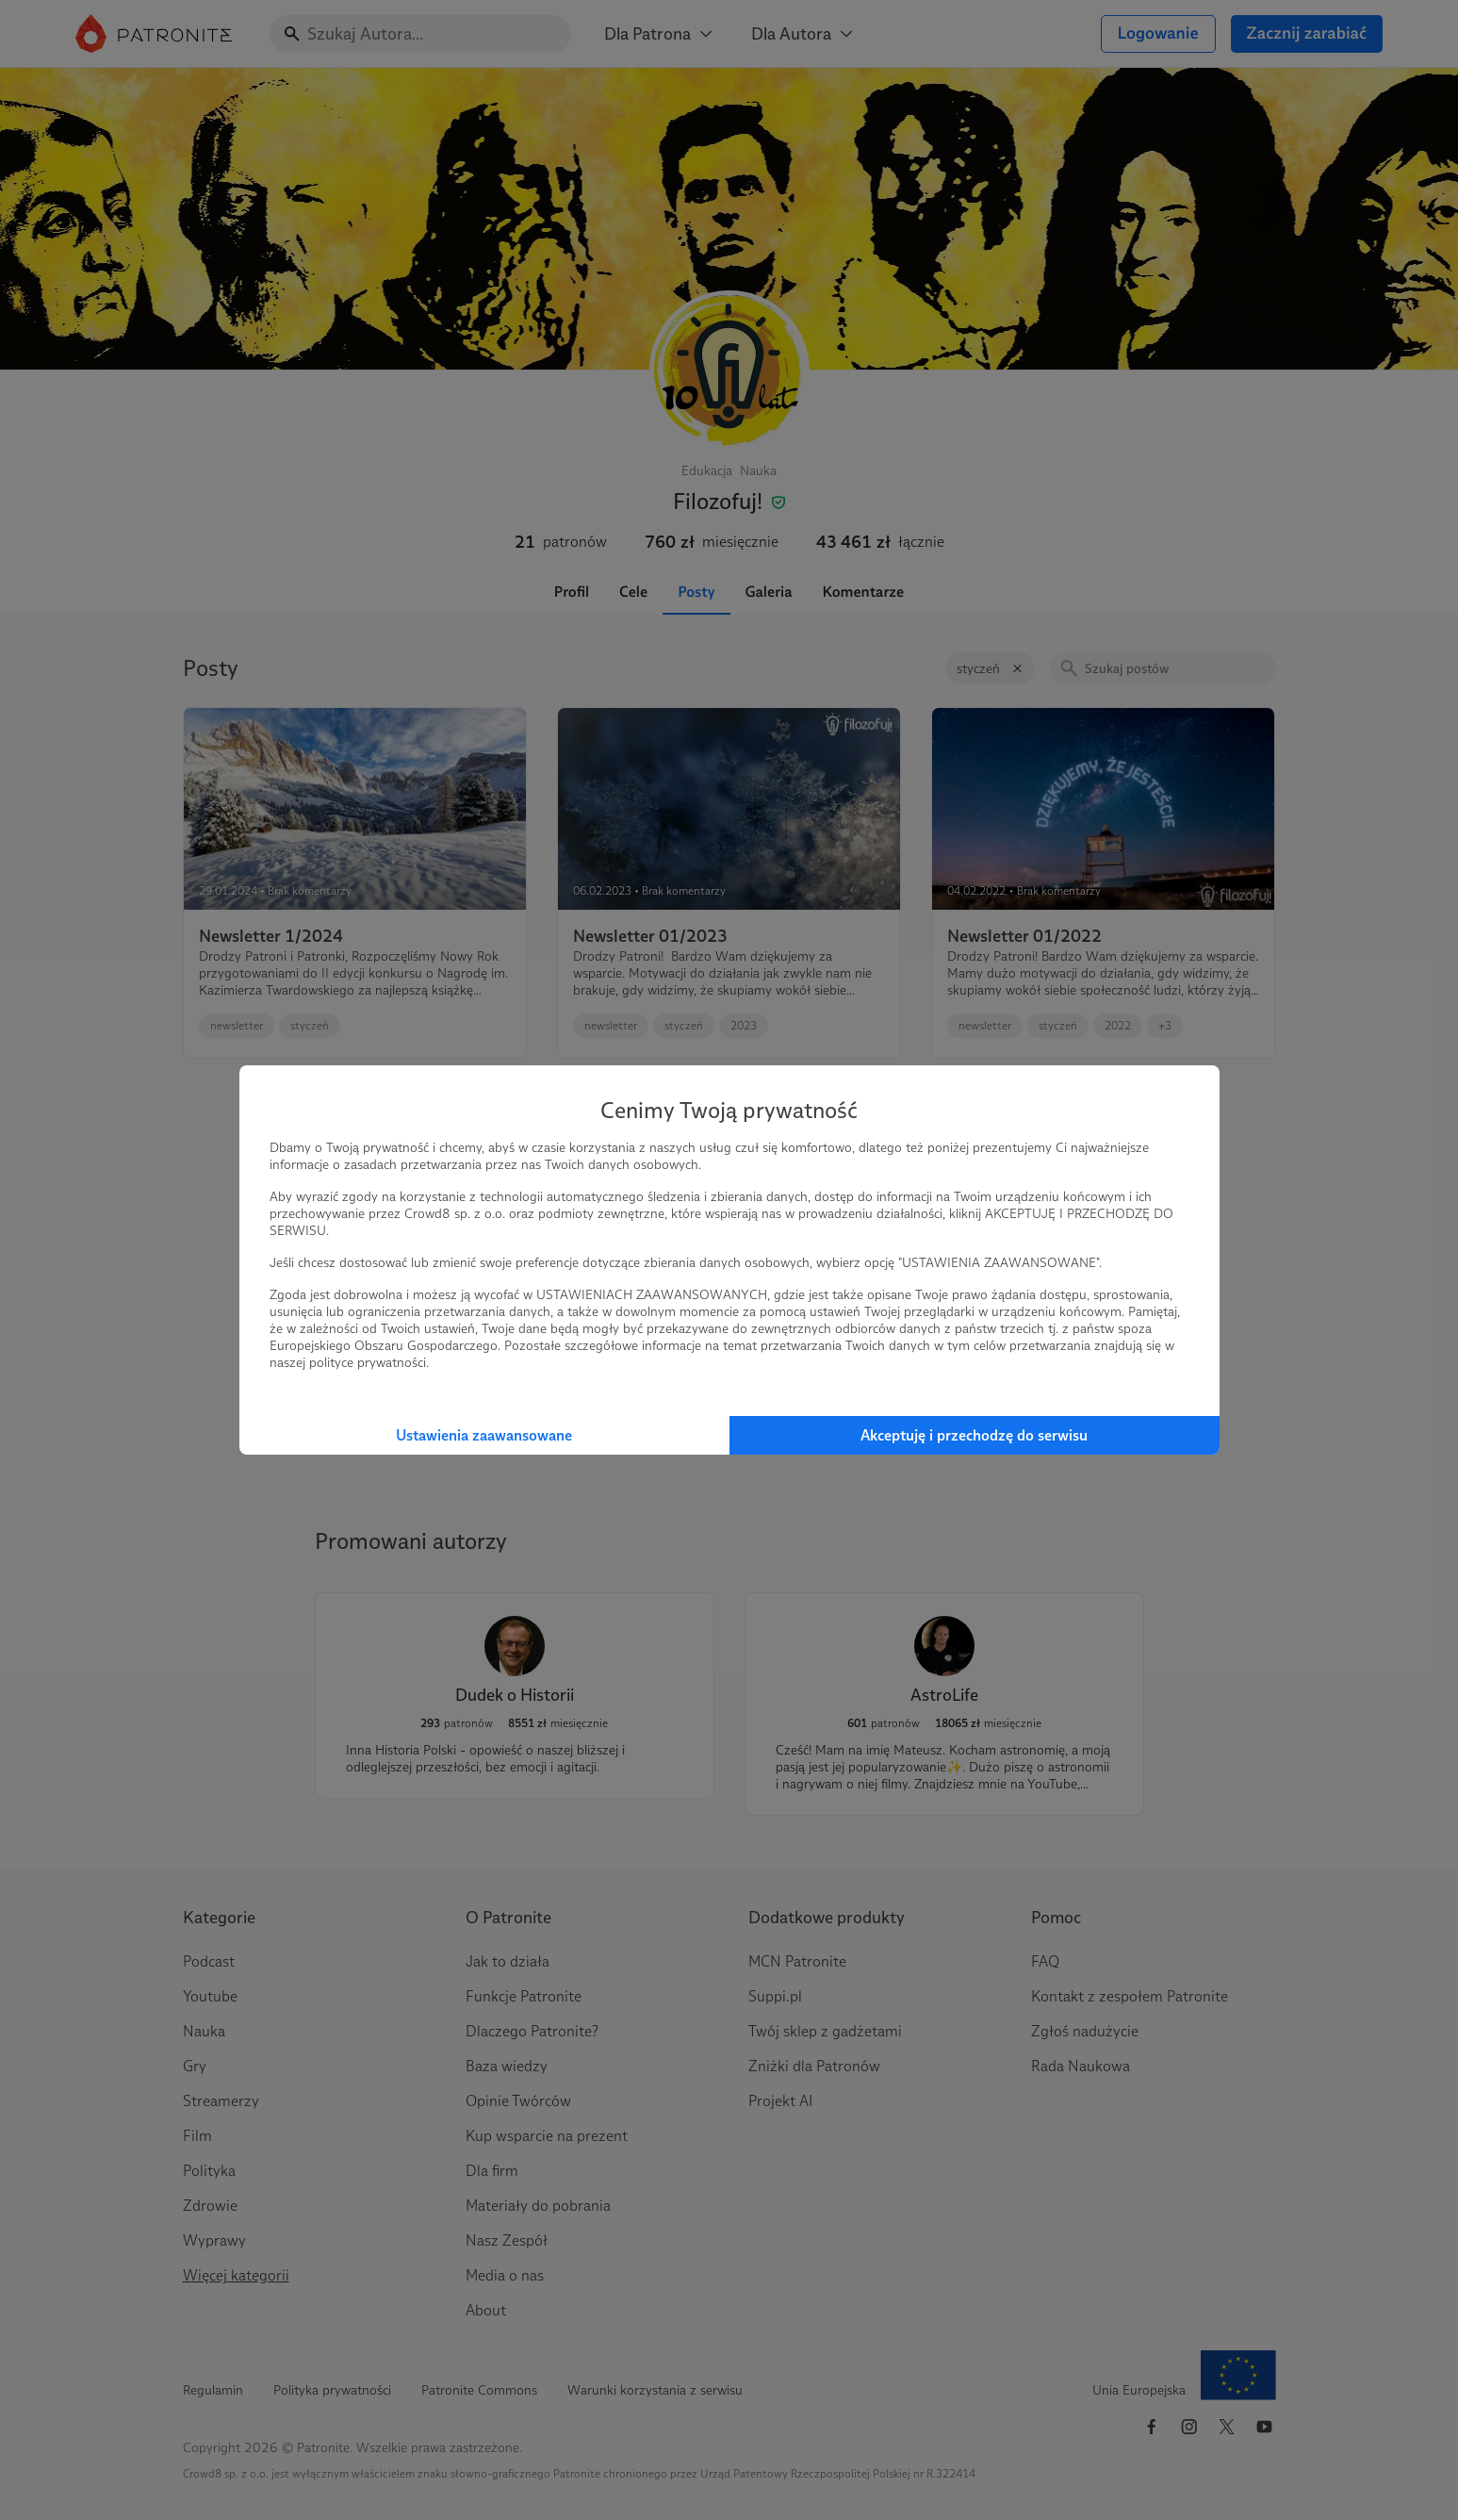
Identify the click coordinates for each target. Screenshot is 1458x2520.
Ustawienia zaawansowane (484, 1435)
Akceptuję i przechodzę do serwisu (974, 1435)
